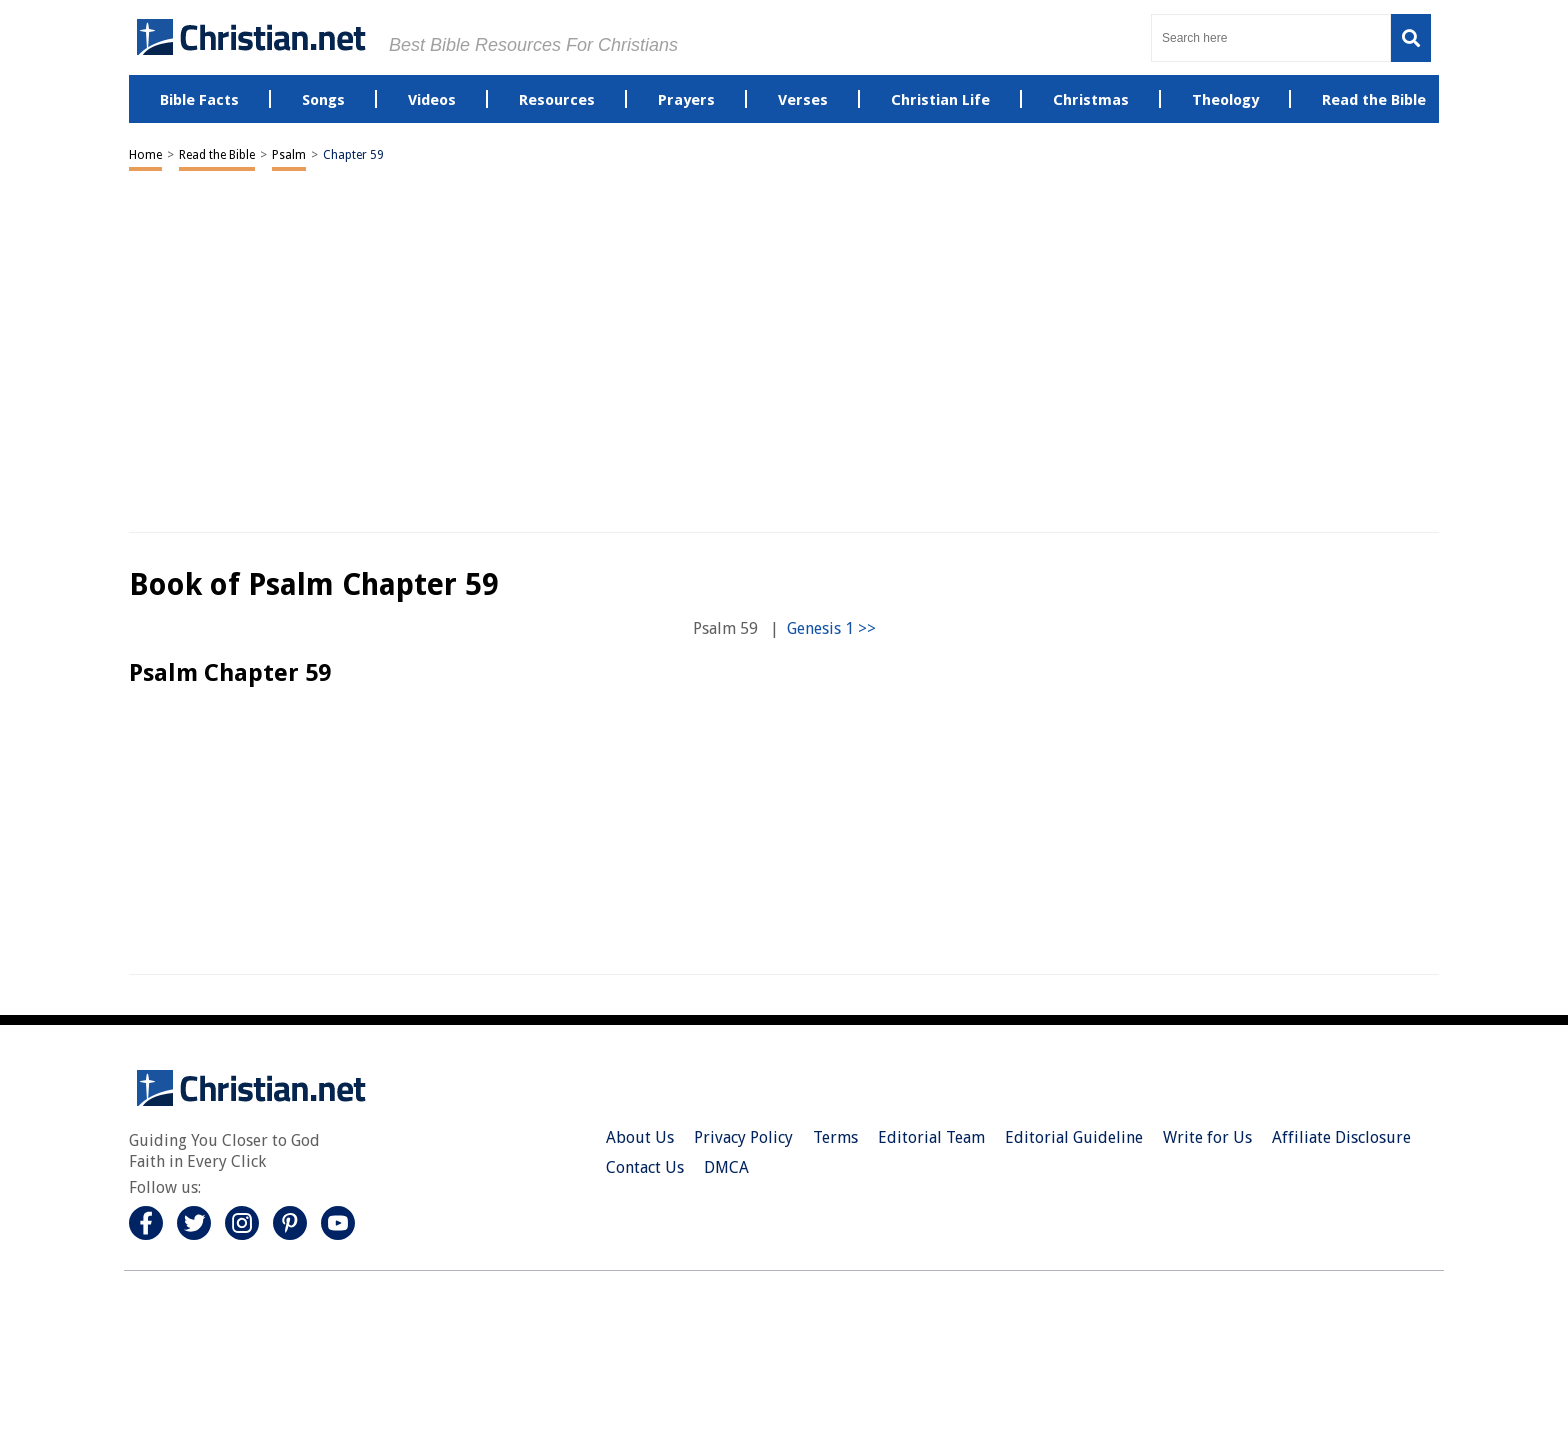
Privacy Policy (743, 1137)
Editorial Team (931, 1137)
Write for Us (1207, 1137)
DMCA (726, 1167)
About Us (640, 1137)
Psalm (289, 155)
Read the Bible (217, 155)
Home (145, 155)
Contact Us (645, 1167)
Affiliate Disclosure (1341, 1137)
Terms (835, 1137)
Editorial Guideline (1074, 1137)
